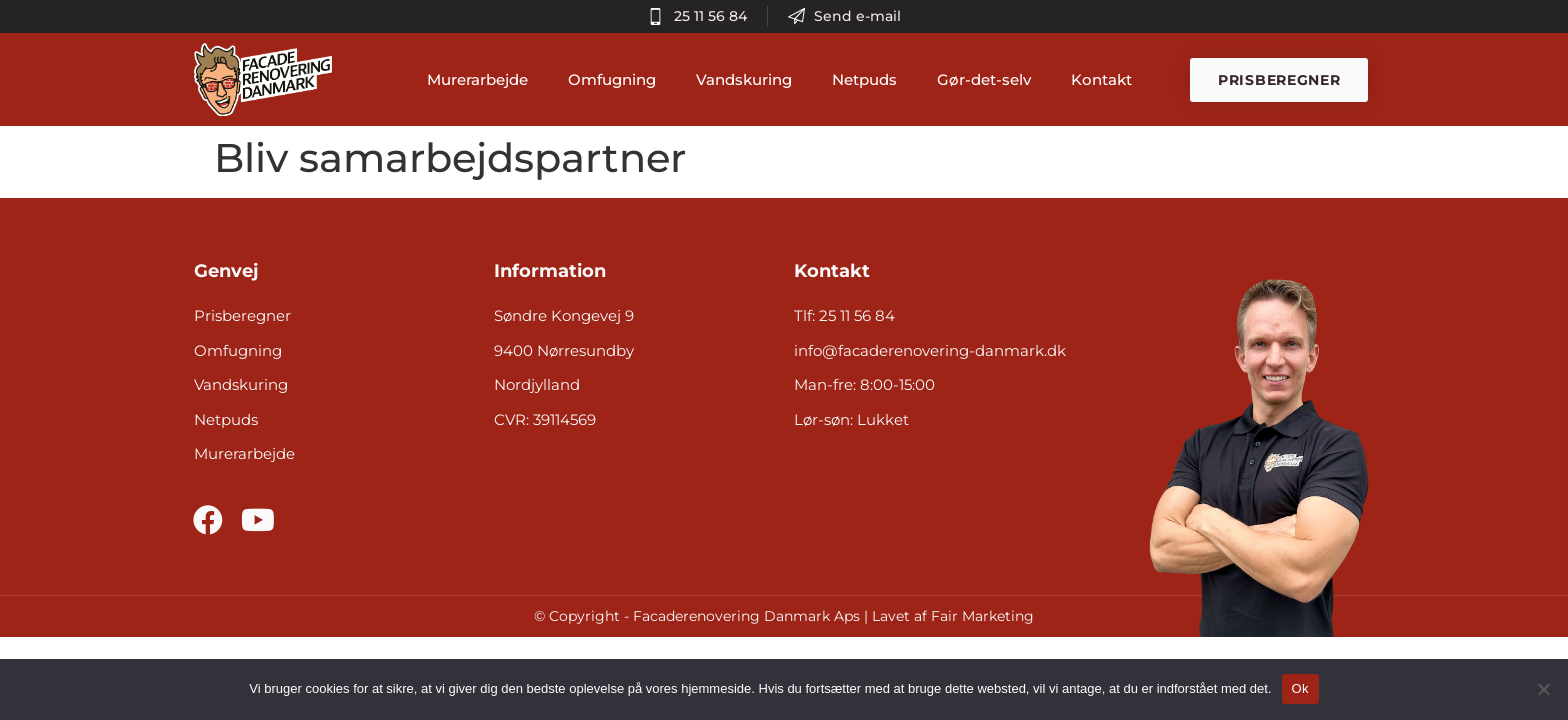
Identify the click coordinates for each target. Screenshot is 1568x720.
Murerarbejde (482, 80)
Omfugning (617, 80)
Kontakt (1106, 80)
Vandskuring (749, 80)
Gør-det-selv (989, 80)
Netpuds (869, 80)
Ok (1300, 688)
